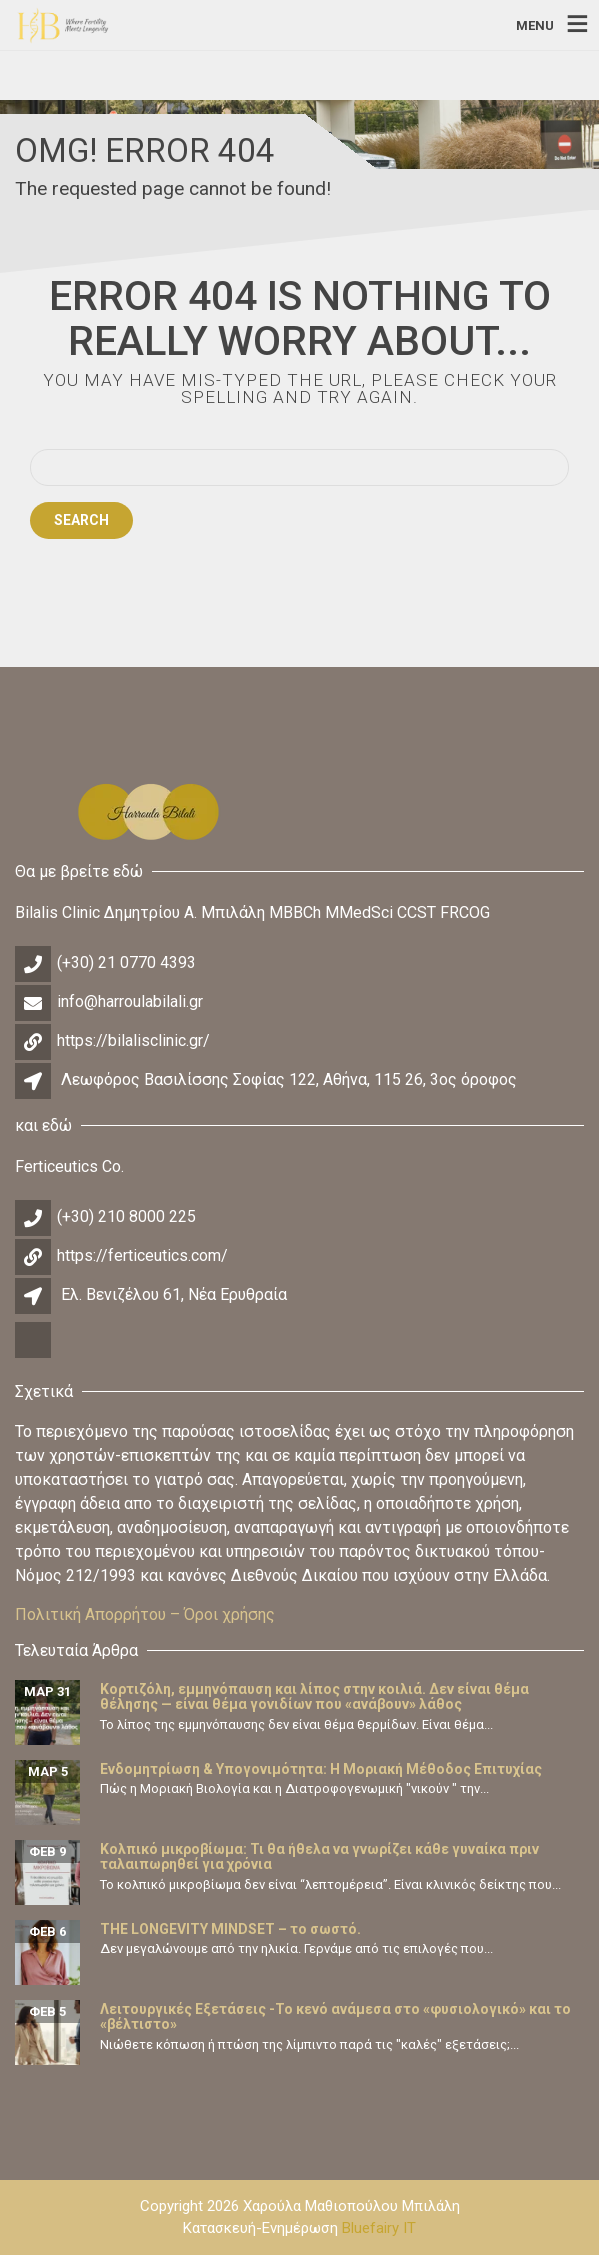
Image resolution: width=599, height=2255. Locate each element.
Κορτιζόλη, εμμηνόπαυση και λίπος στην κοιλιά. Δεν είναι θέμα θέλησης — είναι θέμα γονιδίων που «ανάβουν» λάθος (314, 1696)
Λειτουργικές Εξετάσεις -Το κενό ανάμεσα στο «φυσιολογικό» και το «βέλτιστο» (335, 2016)
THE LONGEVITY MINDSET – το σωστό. (230, 1929)
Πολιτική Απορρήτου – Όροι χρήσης (145, 1614)
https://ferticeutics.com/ (142, 1255)
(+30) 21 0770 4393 (126, 962)
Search (81, 520)
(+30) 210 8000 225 (126, 1216)
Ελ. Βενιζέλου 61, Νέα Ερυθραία (174, 1294)
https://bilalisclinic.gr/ (133, 1040)
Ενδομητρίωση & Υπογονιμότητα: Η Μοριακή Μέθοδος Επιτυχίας (321, 1769)
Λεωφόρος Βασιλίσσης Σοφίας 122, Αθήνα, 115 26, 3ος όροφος (289, 1079)
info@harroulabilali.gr (130, 1001)
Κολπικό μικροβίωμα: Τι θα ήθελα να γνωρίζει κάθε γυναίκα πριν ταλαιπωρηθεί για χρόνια (319, 1856)
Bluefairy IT (379, 2228)
